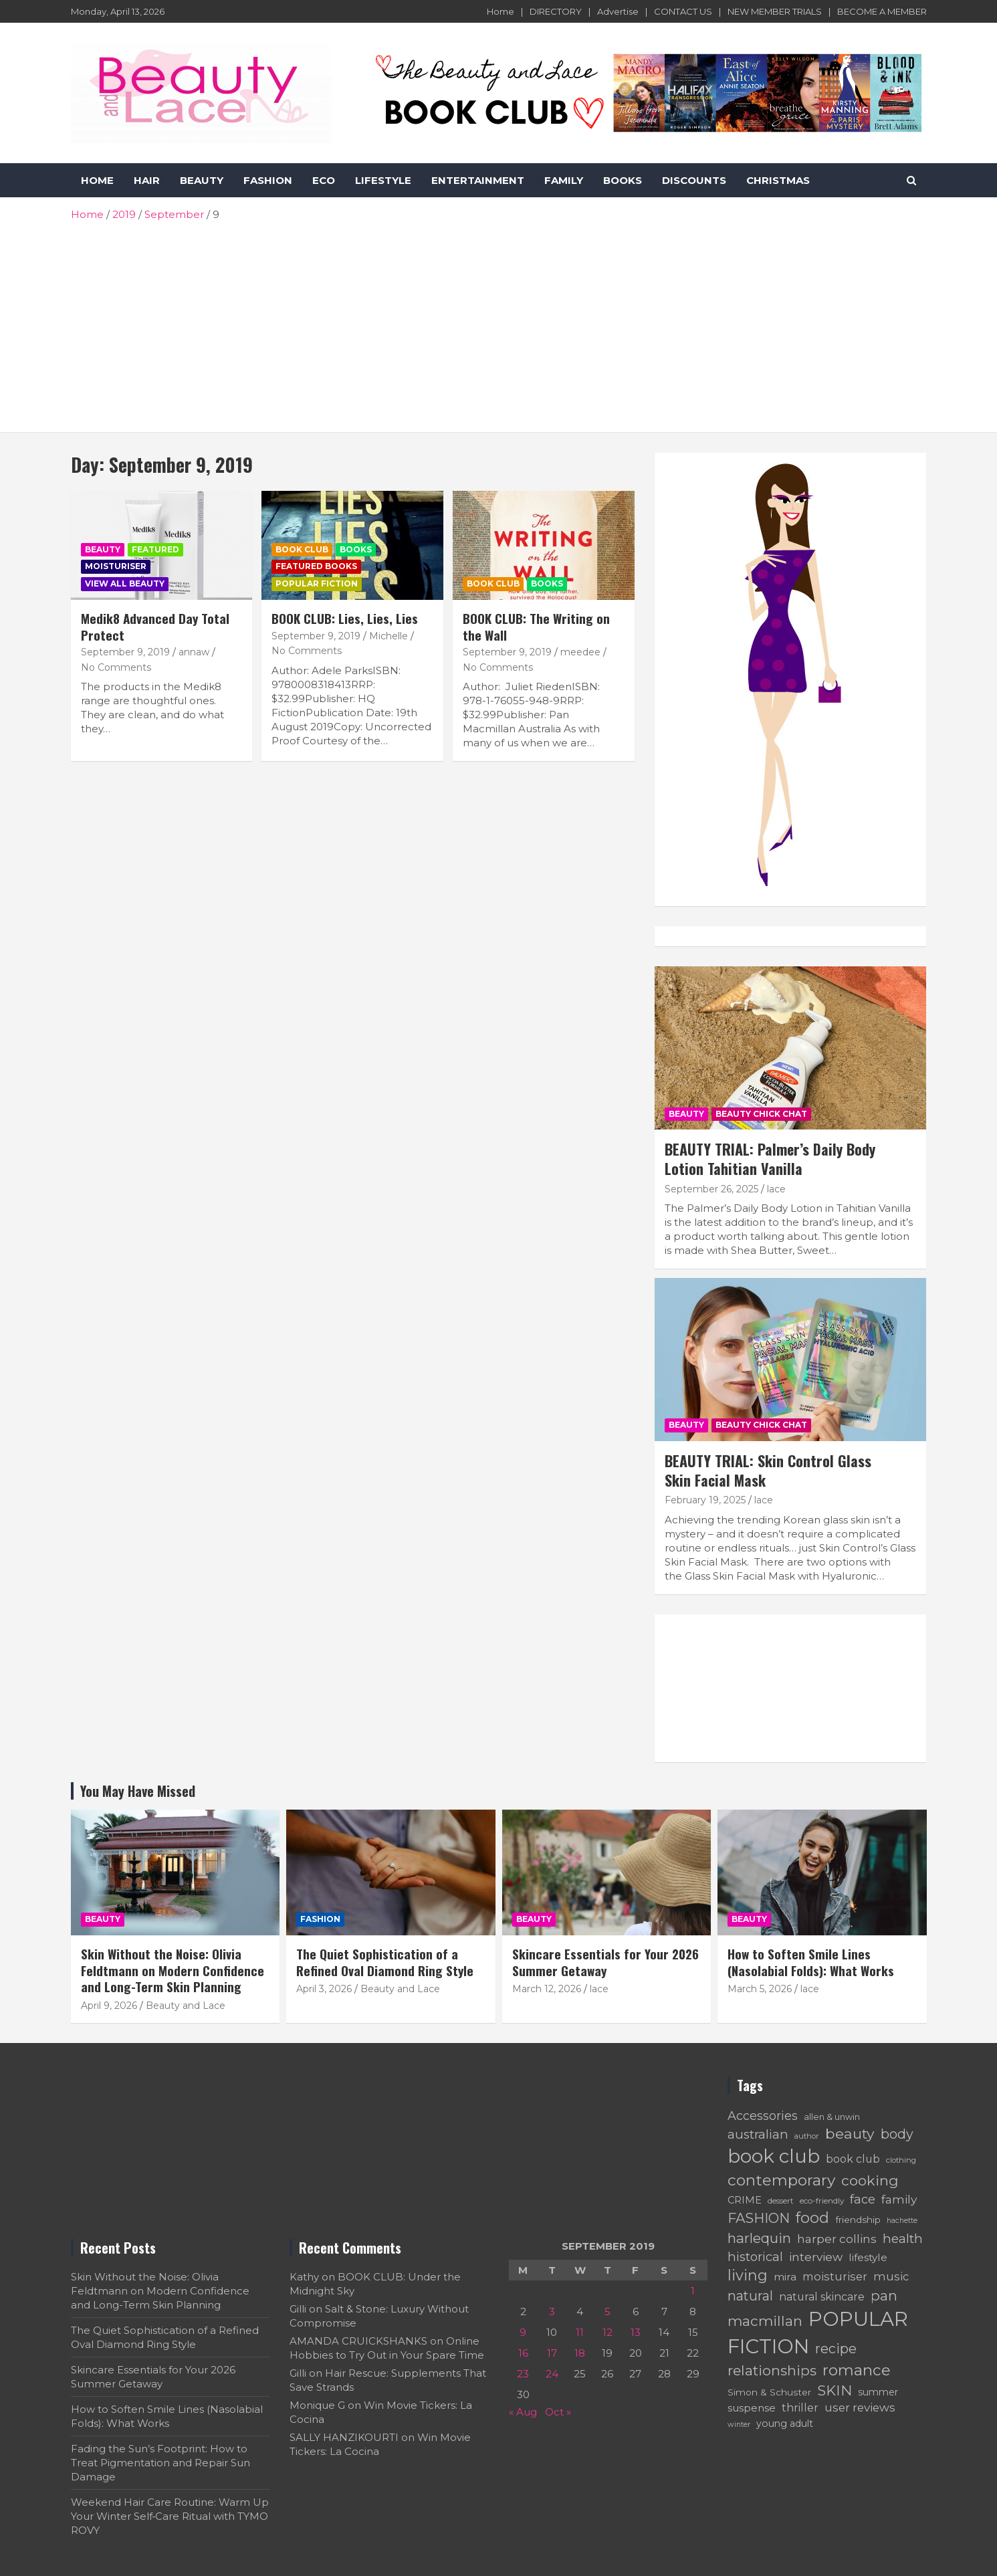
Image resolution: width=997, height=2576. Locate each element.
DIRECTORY (556, 11)
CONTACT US (683, 11)
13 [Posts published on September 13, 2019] (636, 2332)
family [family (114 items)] (899, 2199)
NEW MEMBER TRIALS (775, 11)
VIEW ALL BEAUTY (124, 583)
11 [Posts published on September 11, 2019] (580, 2332)
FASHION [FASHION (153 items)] (759, 2218)
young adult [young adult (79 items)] (784, 2424)
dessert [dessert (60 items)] (781, 2200)
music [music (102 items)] (891, 2276)
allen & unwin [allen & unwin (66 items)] (832, 2117)
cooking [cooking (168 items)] (870, 2180)
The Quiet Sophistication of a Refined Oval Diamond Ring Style (384, 1961)
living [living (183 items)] (748, 2275)
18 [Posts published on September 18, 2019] (579, 2353)
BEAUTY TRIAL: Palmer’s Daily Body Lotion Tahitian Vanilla (770, 1158)
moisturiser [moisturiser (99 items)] (834, 2276)
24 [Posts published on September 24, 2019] (552, 2373)
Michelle (388, 636)
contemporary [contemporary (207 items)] (781, 2180)
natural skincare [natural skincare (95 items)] (822, 2296)
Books (356, 549)
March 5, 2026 (760, 1989)
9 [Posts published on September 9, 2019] (523, 2332)
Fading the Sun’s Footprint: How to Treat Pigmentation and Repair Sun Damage (160, 2462)
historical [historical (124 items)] (755, 2256)
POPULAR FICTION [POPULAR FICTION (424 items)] (818, 2332)
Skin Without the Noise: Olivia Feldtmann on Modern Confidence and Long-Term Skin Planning (172, 1970)
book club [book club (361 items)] (774, 2156)
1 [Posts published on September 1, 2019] (693, 2290)
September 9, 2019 (125, 652)
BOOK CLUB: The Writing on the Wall (536, 626)
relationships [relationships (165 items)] (772, 2370)
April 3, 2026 (324, 1989)
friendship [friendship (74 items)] (858, 2219)
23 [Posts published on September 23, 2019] (523, 2373)
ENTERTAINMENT (477, 180)
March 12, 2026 (546, 1989)
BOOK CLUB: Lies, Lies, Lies (344, 618)
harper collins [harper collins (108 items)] (837, 2239)
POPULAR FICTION (316, 583)
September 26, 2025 (711, 1189)
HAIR (147, 180)
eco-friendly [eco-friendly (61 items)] (822, 2200)
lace (776, 1189)
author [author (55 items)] (806, 2136)
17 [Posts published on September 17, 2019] (552, 2353)
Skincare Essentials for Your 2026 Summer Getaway (605, 1961)
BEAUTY (201, 180)
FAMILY (563, 180)
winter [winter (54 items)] (739, 2424)
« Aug (523, 2411)
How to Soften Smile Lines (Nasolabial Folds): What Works (811, 1961)
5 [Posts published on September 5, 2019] (607, 2311)
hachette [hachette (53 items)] (902, 2220)
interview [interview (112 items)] (816, 2257)
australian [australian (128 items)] (758, 2134)
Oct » (558, 2411)
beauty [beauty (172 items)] (850, 2133)
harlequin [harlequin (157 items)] (759, 2238)
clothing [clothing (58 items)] (901, 2160)
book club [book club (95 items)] (853, 2159)
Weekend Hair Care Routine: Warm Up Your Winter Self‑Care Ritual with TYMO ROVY (170, 2516)
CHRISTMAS (778, 180)
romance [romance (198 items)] (856, 2370)
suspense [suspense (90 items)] (752, 2407)
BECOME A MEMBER (882, 11)
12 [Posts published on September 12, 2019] (607, 2332)
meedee (580, 652)
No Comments (116, 667)
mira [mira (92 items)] (785, 2276)
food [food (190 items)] (812, 2218)
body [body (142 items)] (897, 2134)
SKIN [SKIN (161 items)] (834, 2390)
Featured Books (316, 566)
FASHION (267, 180)
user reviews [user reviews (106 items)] (859, 2407)
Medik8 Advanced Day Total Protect (155, 626)
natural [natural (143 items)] (750, 2296)
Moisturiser (115, 566)
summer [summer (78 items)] (878, 2392)
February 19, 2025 (705, 1500)
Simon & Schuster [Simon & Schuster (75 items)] (769, 2392)
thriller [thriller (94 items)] (800, 2407)
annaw (194, 652)
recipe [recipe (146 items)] (836, 2349)
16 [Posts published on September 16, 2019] (523, 2353)
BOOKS (622, 180)
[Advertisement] (499, 321)
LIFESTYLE (383, 180)
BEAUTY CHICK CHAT (761, 1114)
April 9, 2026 (109, 2006)
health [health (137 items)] (903, 2238)
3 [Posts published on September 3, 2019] (552, 2311)
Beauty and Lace (185, 2006)
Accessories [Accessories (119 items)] (763, 2116)
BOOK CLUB (301, 549)
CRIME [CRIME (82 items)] (745, 2200)
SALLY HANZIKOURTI (344, 2437)
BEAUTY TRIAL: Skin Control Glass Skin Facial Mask (768, 1470)
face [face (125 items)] (862, 2199)
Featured (155, 549)
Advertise (618, 11)
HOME (97, 180)
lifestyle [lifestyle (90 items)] (868, 2257)
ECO (323, 180)
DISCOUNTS (694, 180)
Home (500, 11)
